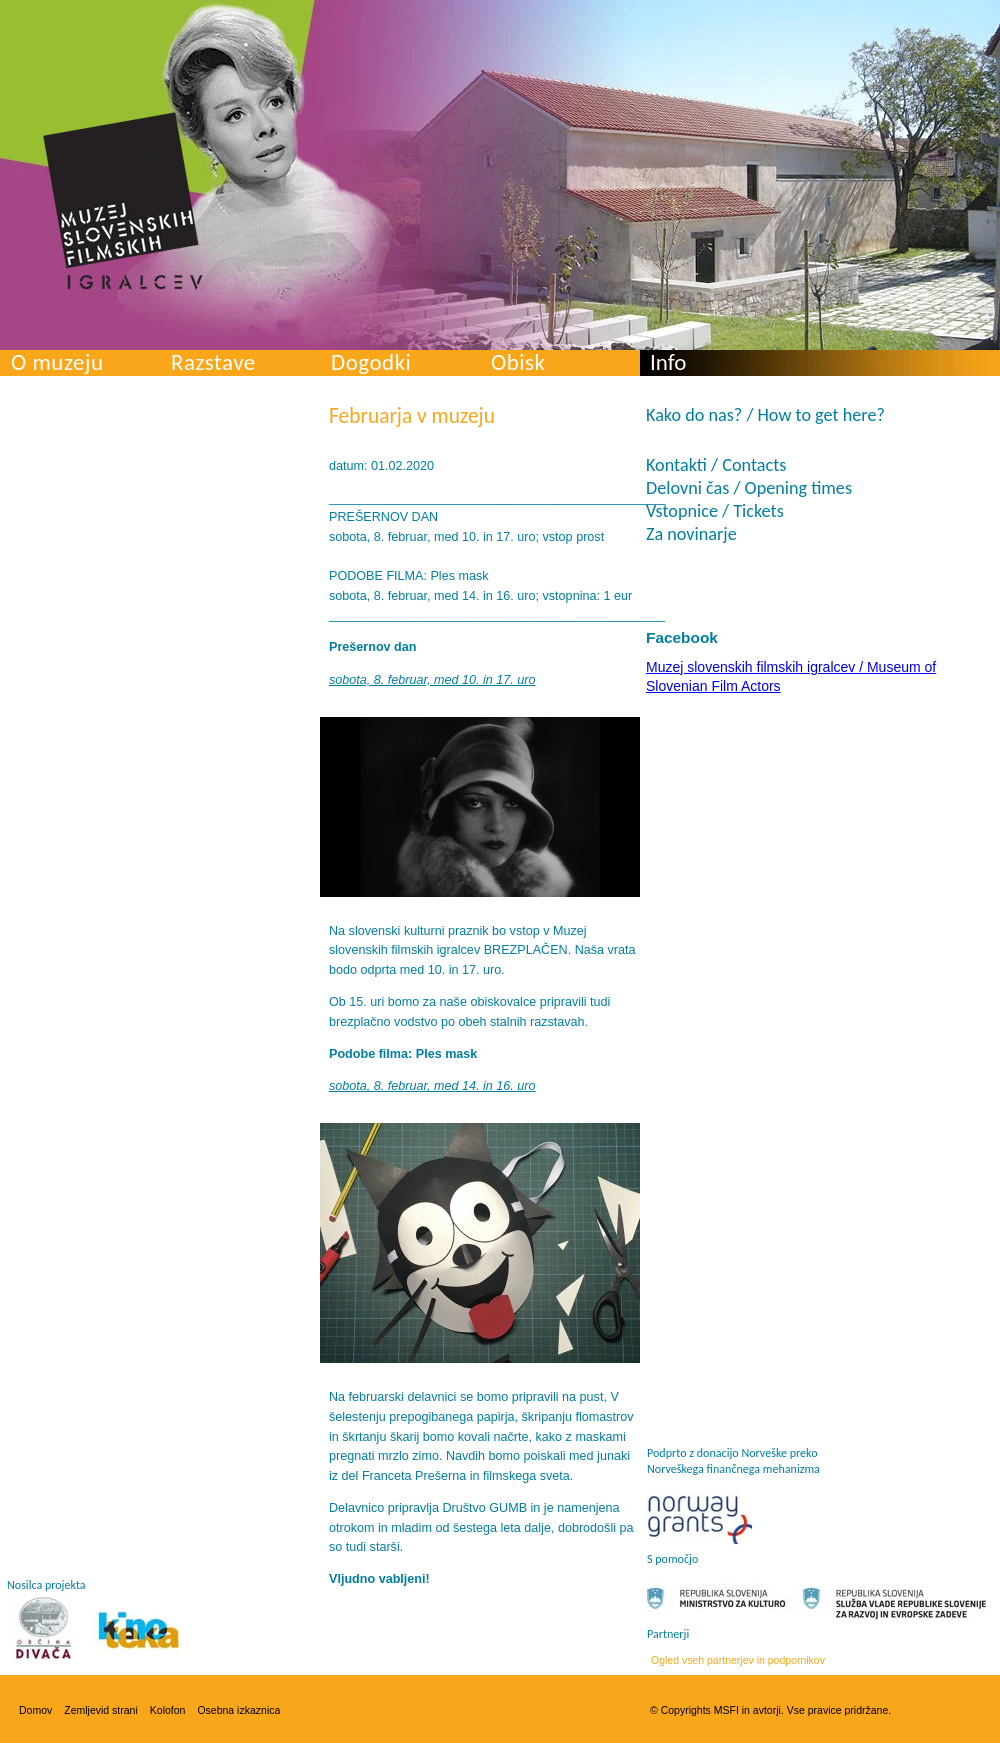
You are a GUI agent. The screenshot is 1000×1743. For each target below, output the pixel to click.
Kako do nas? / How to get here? (765, 415)
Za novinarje (691, 534)
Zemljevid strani (101, 1710)
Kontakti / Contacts (716, 465)
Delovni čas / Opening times (749, 488)
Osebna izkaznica (238, 1710)
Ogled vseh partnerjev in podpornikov (738, 1660)
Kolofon (168, 1710)
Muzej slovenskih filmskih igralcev (123, 201)
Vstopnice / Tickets (715, 511)
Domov (35, 1710)
